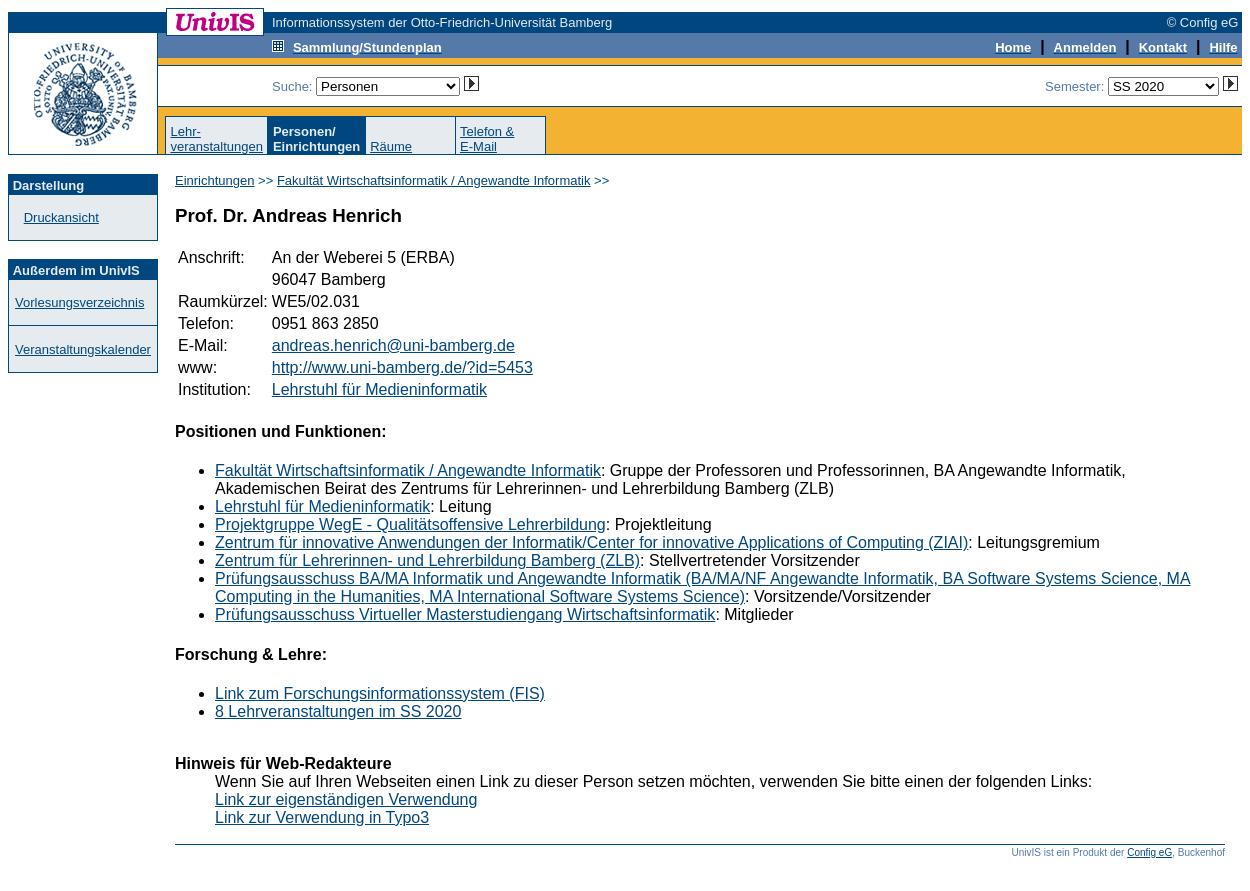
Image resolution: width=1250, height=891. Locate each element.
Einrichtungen (215, 180)
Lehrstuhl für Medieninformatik (379, 389)
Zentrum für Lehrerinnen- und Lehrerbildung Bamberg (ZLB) (427, 560)
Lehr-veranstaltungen (216, 139)
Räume (391, 146)
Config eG (1149, 852)
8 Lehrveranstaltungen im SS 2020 (338, 711)
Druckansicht (61, 217)
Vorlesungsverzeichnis (79, 302)
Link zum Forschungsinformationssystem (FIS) (380, 693)
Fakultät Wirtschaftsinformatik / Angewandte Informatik (434, 180)
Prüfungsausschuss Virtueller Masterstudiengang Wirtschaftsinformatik (465, 614)
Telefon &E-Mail (487, 139)
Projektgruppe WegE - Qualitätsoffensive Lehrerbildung (410, 524)
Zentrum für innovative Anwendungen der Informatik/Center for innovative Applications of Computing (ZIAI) (591, 542)
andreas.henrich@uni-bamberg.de (393, 345)
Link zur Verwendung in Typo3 (322, 817)
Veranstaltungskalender (83, 349)
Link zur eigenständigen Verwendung (346, 799)
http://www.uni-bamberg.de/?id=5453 (402, 367)
